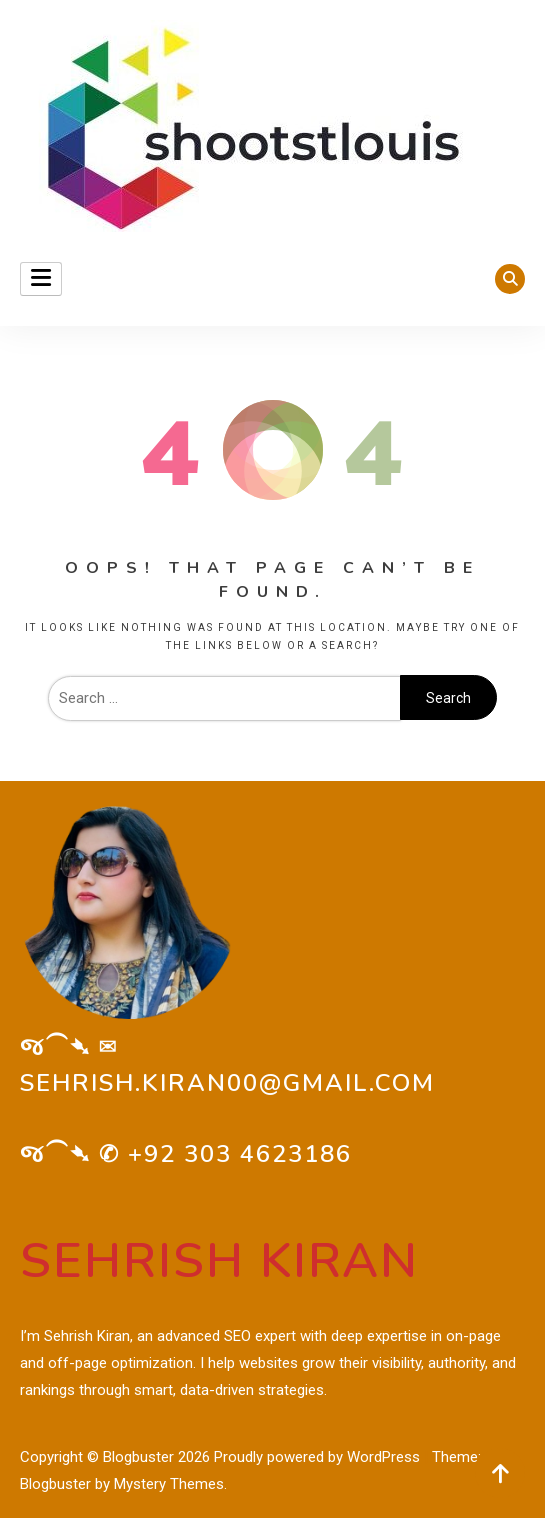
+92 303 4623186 (240, 1154)
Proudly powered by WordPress (319, 1457)
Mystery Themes (169, 1484)
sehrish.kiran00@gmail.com (227, 1083)
